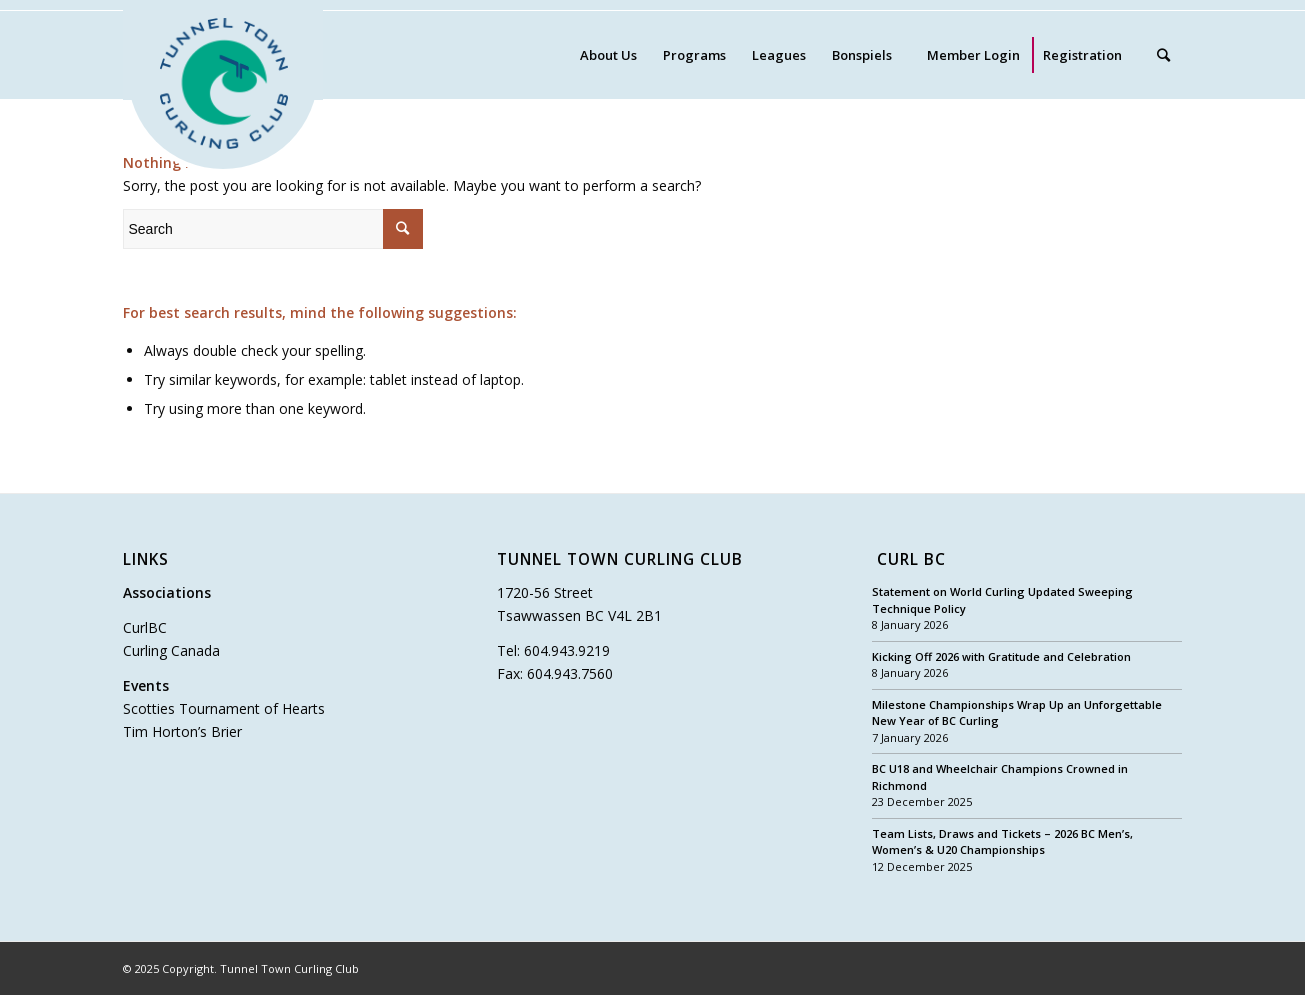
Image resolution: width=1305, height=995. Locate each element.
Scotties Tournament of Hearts (224, 708)
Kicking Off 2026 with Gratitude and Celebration (1001, 656)
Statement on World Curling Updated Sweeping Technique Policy (1002, 600)
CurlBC (145, 627)
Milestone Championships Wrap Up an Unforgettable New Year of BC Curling (1017, 713)
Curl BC (911, 560)
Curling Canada (171, 650)
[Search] (1163, 55)
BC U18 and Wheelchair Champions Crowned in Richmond (1000, 777)
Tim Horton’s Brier (182, 731)
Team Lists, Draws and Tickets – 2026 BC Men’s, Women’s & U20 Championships (1002, 842)
